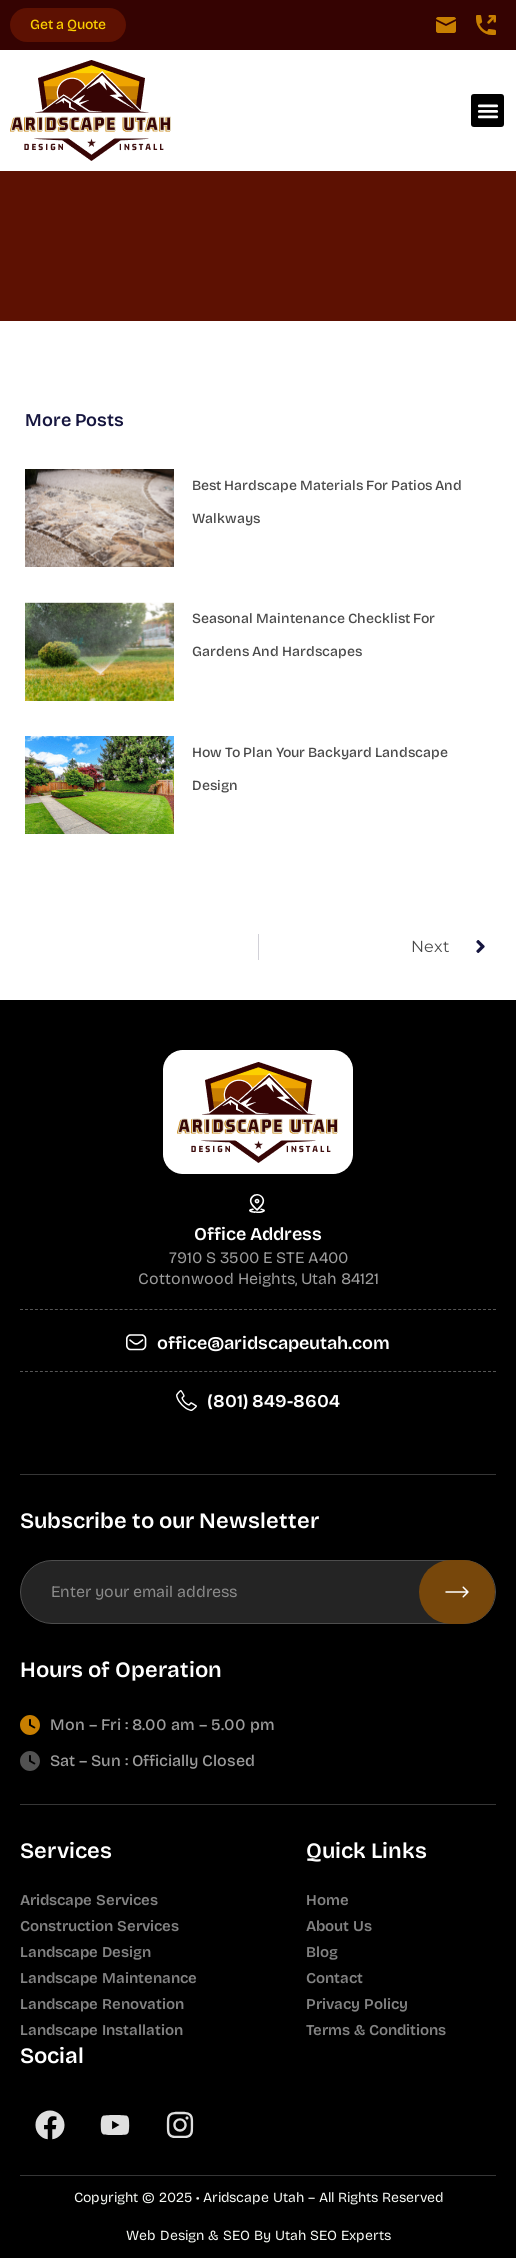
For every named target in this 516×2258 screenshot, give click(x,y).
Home (327, 1900)
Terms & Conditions (376, 2030)
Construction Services (99, 1926)
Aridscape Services (89, 1900)
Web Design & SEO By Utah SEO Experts (258, 2235)
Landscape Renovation (102, 2004)
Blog (322, 1952)
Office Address (258, 1234)
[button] (487, 110)
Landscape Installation (101, 2030)
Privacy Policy (357, 2004)
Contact (334, 1978)
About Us (339, 1926)
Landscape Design (85, 1952)
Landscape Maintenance (108, 1978)
